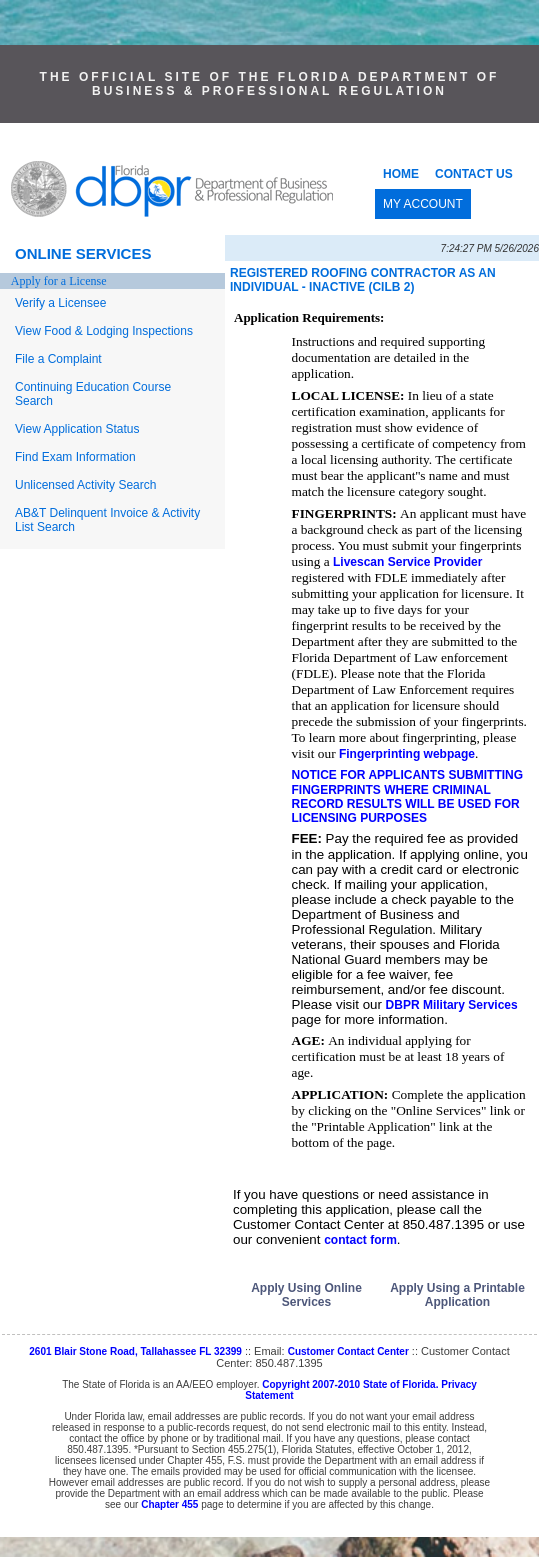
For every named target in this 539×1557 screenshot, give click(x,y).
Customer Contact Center (348, 1351)
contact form (360, 1240)
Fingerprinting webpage (407, 754)
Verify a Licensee (60, 303)
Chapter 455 (169, 1504)
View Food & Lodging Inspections (104, 331)
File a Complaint (58, 359)
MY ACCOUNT (423, 204)
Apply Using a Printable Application (457, 1295)
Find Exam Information (75, 457)
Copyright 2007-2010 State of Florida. (350, 1384)
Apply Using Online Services (306, 1295)
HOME (401, 174)
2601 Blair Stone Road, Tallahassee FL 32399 (135, 1351)
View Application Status (77, 429)
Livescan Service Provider (407, 562)
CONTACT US (474, 174)
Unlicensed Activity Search (85, 485)
